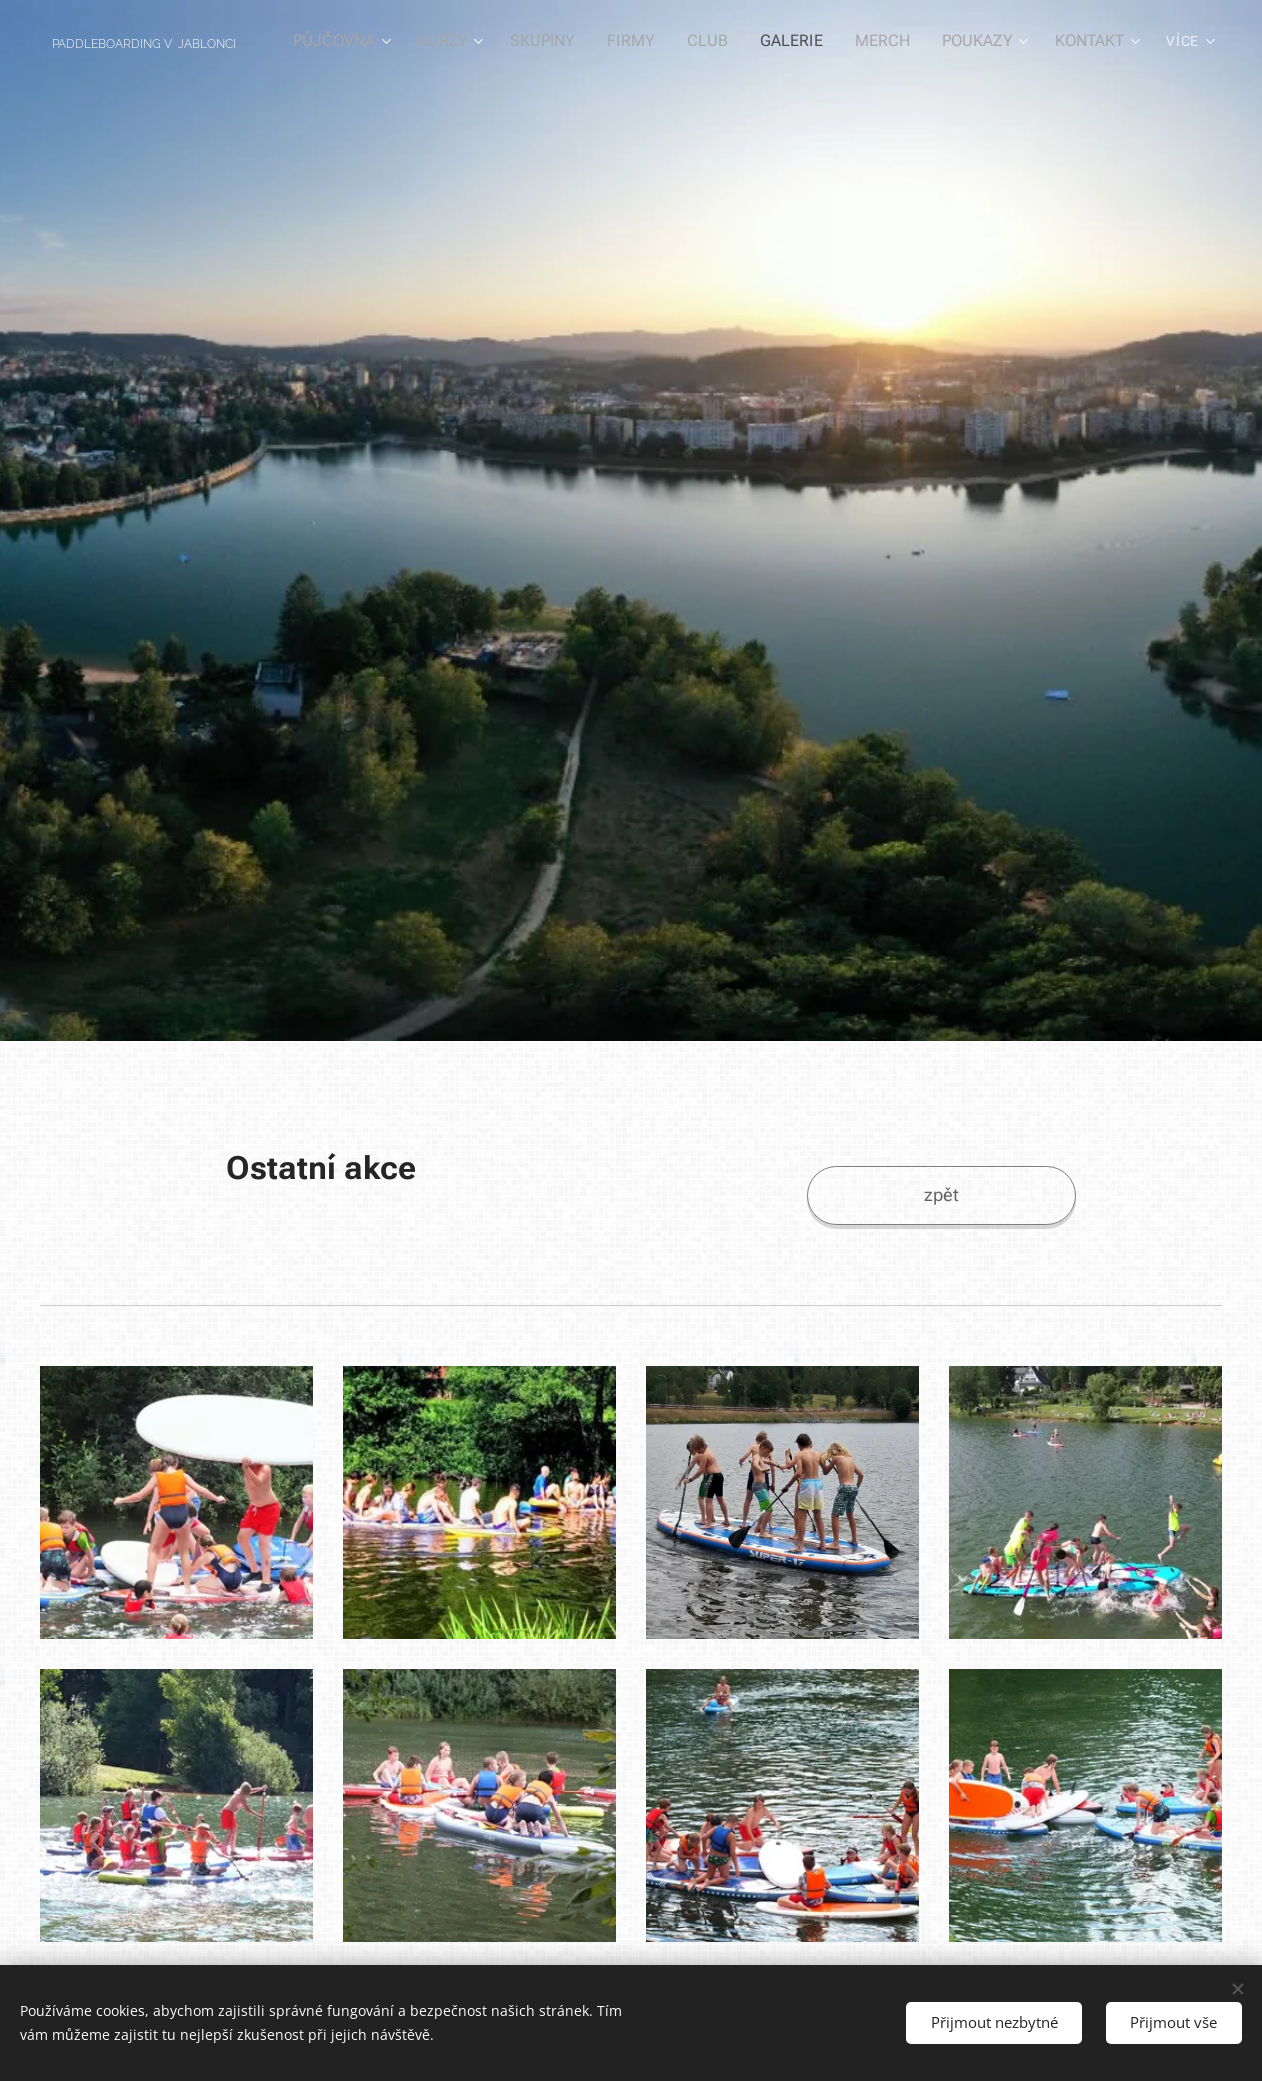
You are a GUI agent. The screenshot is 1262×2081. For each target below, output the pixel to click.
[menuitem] (484, 41)
